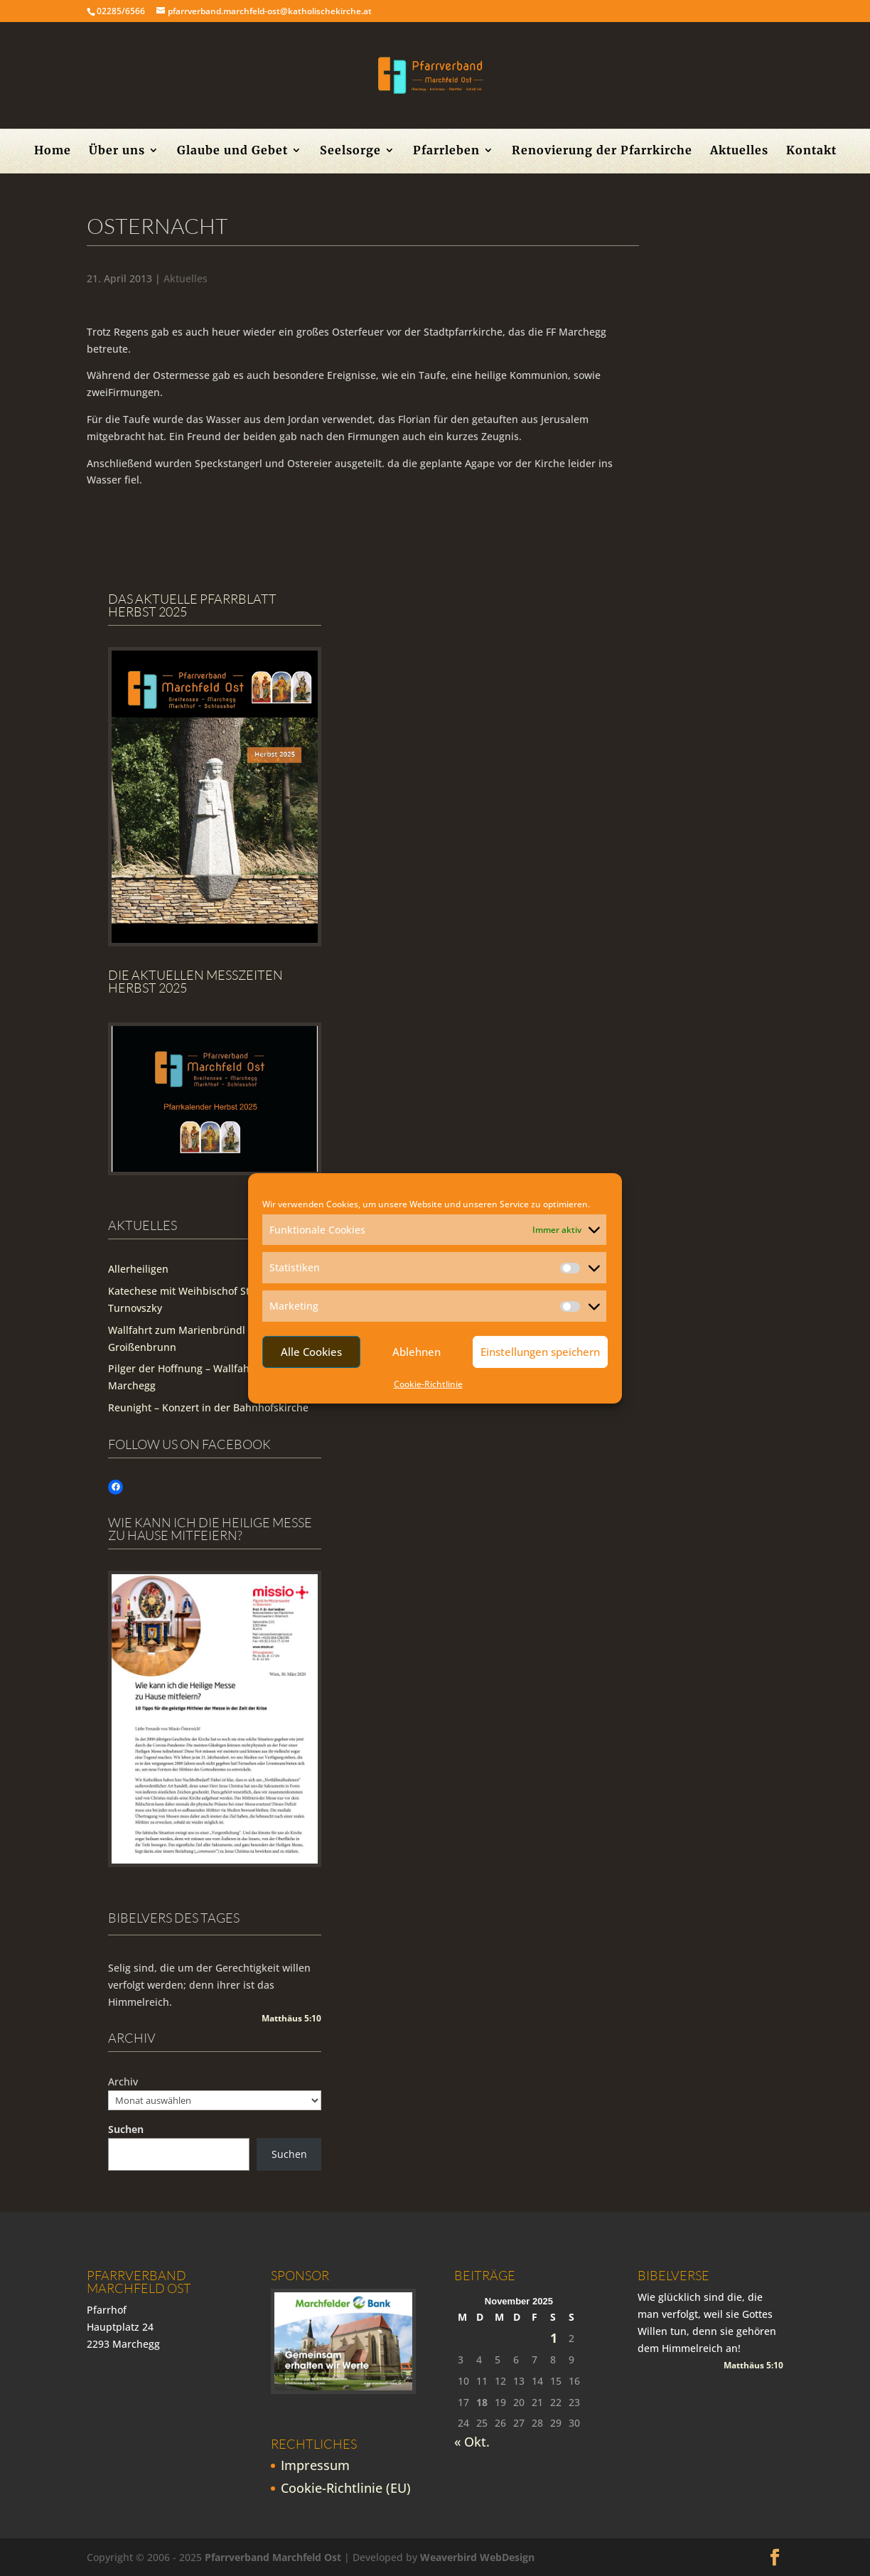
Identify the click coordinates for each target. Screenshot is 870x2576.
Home (52, 151)
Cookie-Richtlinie (428, 1384)
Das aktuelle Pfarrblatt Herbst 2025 (192, 605)
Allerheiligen (138, 1269)
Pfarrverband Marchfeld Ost (273, 2557)
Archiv (123, 2081)
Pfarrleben (446, 151)
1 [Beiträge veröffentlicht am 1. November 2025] (553, 2338)
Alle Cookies (311, 1352)
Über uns (117, 151)
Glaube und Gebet (232, 151)
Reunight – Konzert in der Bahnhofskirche (208, 1407)
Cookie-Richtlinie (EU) (346, 2487)
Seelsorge (350, 151)
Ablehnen (416, 1352)
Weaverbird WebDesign (477, 2557)
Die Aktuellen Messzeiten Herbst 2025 (195, 981)
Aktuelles (739, 151)
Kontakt (811, 151)
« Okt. (472, 2441)
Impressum (315, 2465)
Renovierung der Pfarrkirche (602, 151)
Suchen (126, 2129)
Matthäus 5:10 (291, 2018)
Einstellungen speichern (540, 1352)
